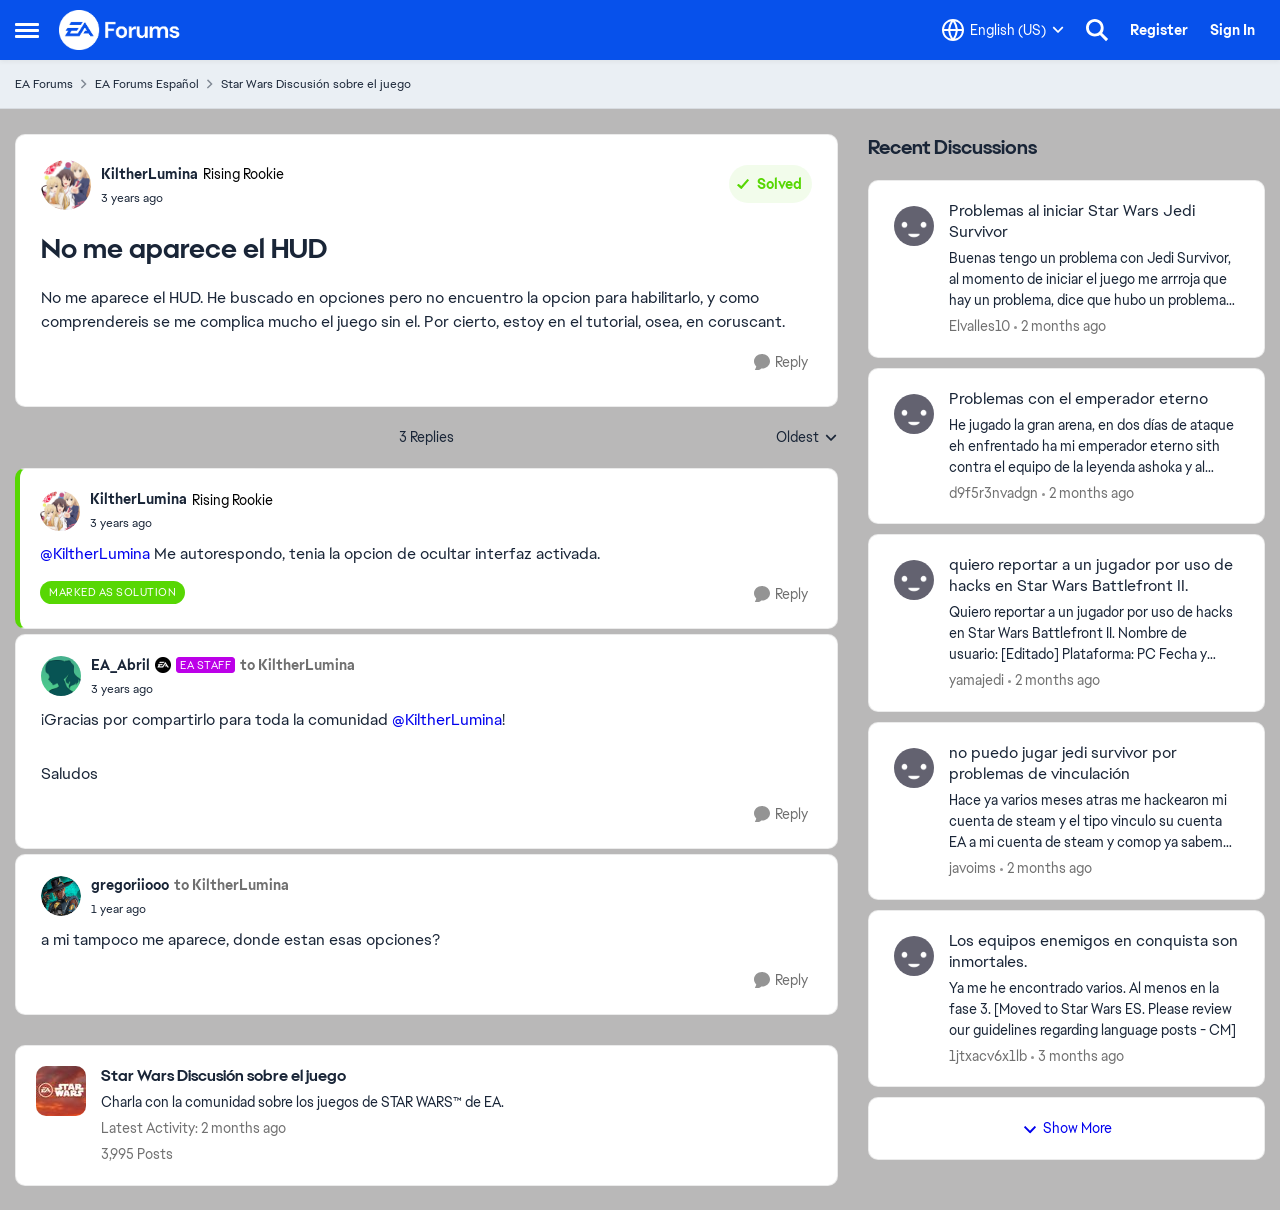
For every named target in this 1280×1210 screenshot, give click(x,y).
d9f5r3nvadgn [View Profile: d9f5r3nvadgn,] (993, 492)
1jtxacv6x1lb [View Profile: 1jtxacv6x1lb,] (988, 1055)
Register (1159, 30)
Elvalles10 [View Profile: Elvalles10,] (979, 326)
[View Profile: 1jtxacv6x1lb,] (914, 956)
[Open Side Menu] (27, 30)
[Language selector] (1003, 30)
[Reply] (781, 362)
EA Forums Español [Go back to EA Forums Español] (147, 84)
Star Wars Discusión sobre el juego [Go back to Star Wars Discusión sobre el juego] (316, 84)
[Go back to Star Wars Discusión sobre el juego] (302, 1076)
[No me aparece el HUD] (181, 523)
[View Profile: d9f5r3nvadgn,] (914, 414)
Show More (1067, 1128)
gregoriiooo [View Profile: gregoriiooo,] (130, 885)
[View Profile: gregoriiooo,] (61, 896)
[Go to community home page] (120, 30)
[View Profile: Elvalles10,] (914, 226)
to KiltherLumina (297, 665)
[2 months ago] (1060, 326)
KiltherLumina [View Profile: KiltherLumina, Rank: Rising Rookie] (149, 174)
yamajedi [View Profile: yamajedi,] (976, 680)
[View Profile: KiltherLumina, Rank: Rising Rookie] (66, 185)
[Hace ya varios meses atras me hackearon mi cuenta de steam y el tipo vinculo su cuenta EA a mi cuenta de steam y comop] (1094, 821)
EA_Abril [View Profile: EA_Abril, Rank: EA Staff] (120, 665)
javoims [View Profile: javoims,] (972, 868)
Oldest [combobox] (807, 438)
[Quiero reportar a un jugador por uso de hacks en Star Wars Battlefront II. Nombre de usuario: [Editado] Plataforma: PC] (1094, 633)
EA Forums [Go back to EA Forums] (44, 84)
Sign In (1232, 30)
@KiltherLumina (95, 553)
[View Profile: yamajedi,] (914, 580)
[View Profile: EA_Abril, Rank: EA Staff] (61, 676)
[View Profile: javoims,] (914, 768)
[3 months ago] (1077, 1055)
